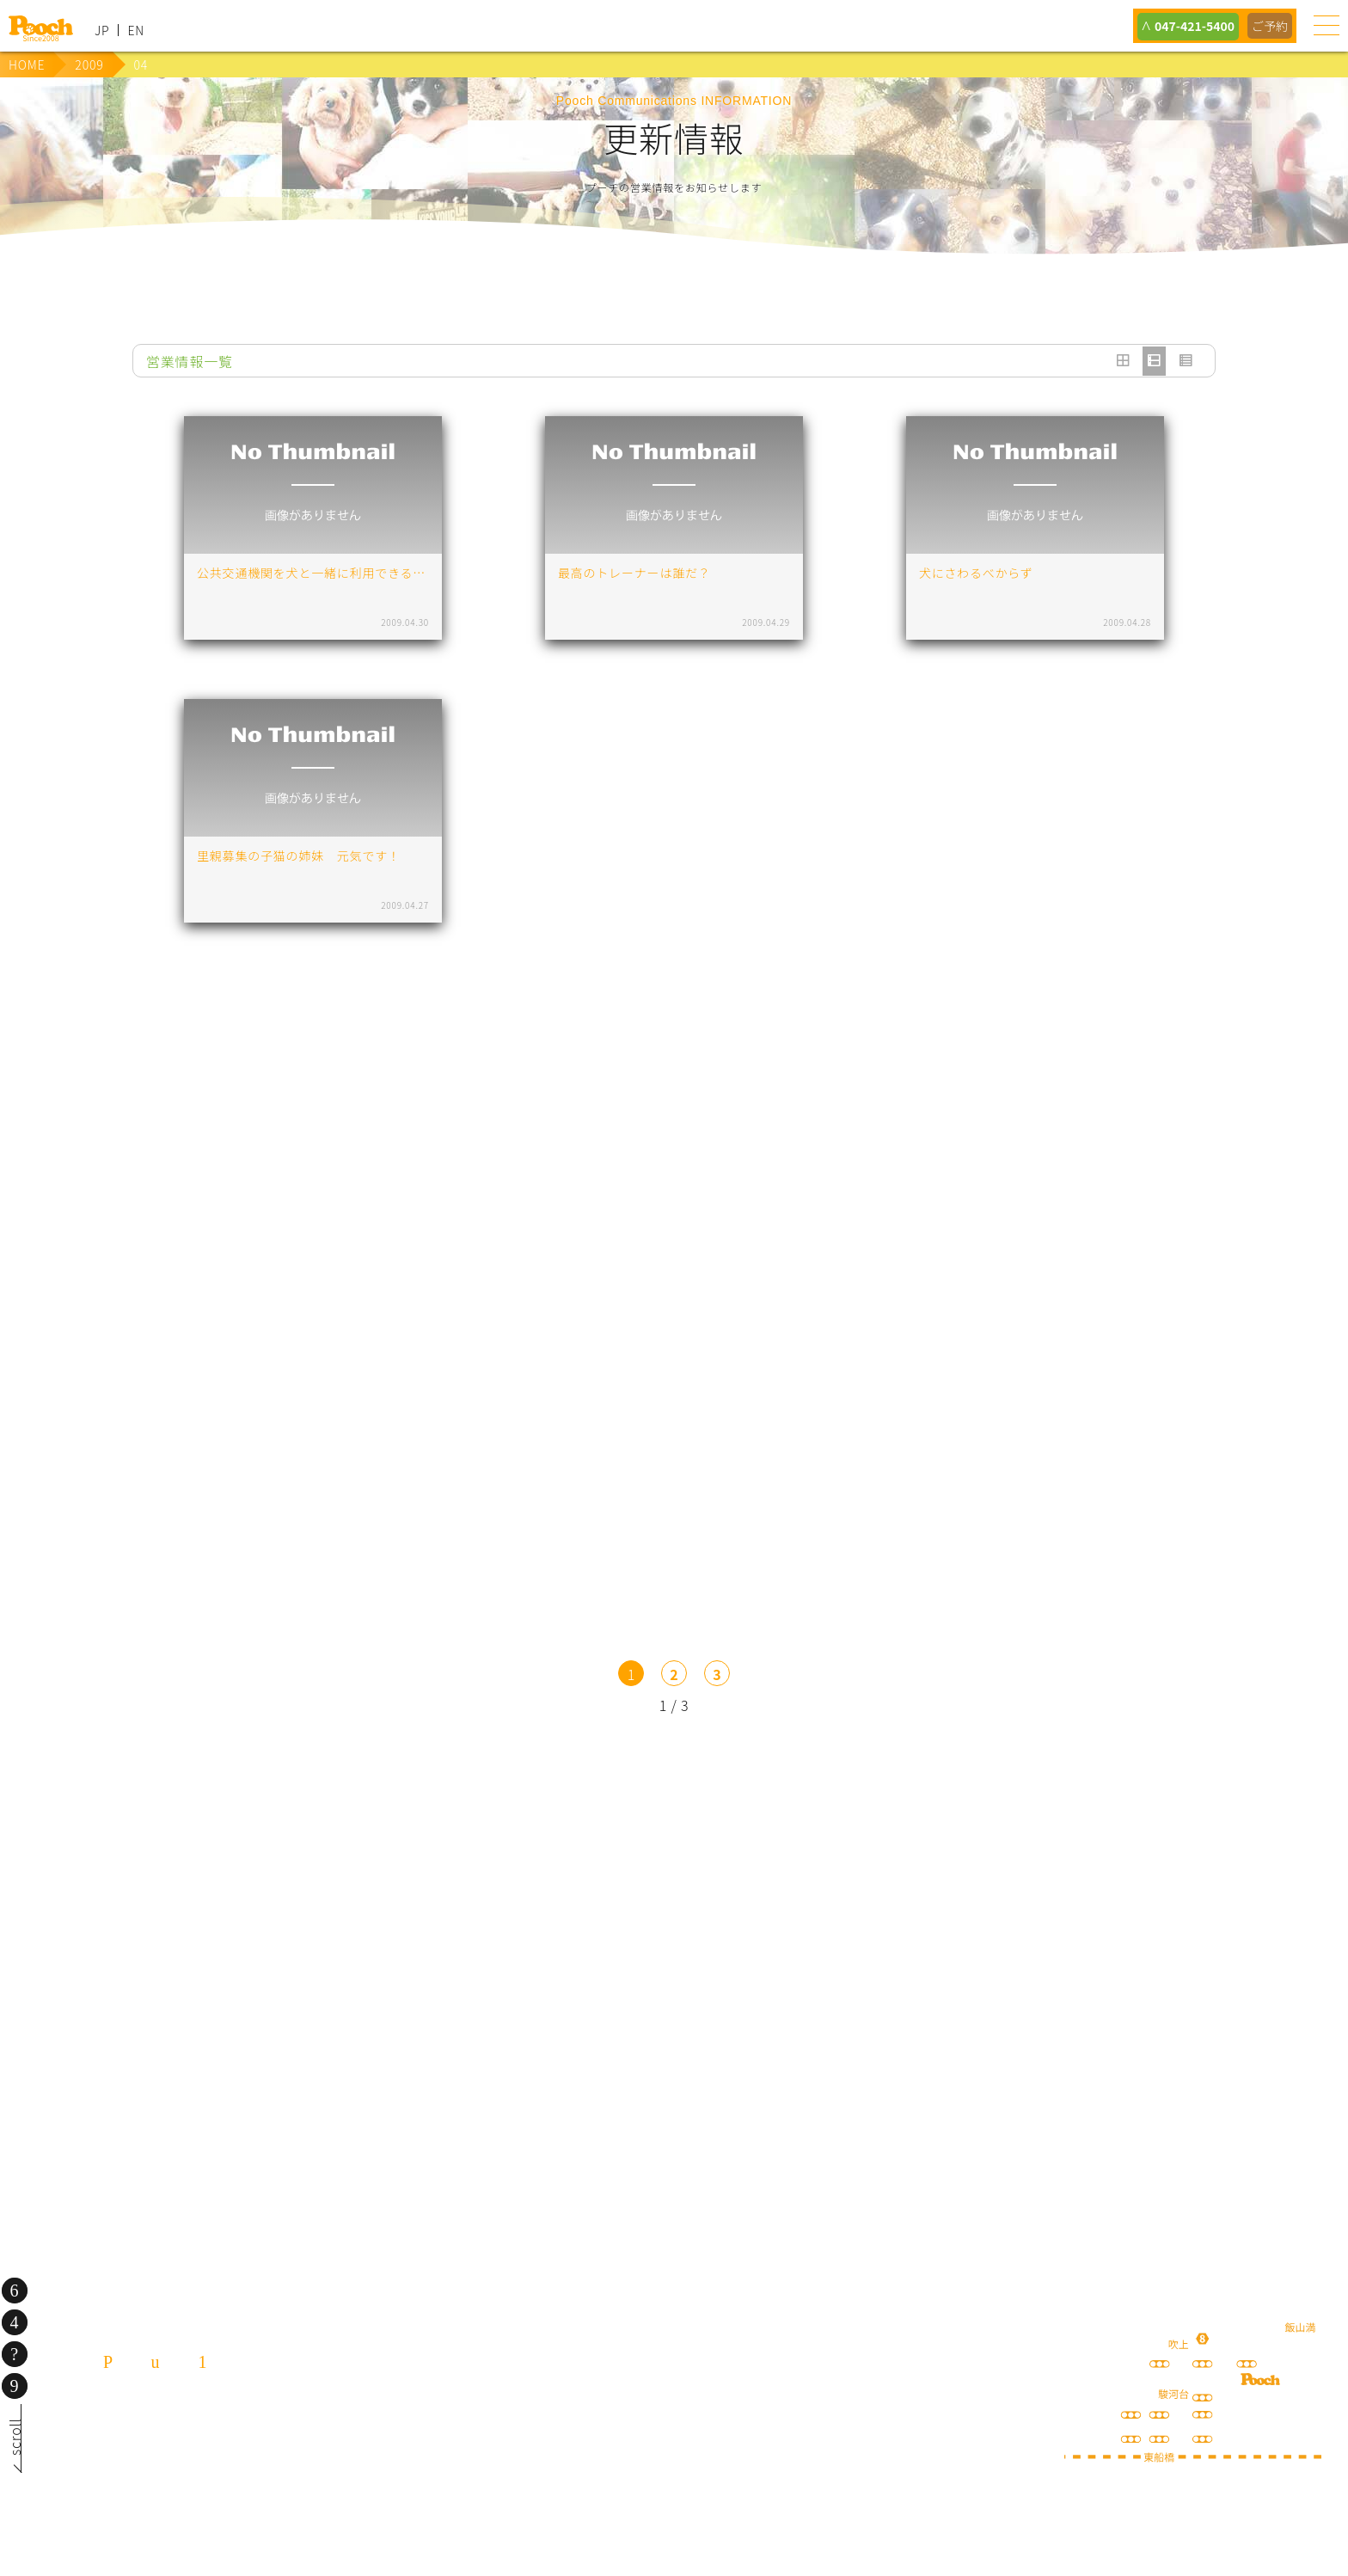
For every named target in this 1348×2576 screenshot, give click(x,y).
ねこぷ (945, 2028)
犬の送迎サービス (268, 1895)
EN (135, 30)
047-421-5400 (1188, 25)
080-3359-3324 (211, 2461)
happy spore (1081, 1912)
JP (102, 30)
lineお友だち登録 (539, 1895)
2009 (89, 64)
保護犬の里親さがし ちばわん (403, 2028)
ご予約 (1269, 25)
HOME (27, 64)
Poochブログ (810, 1895)
